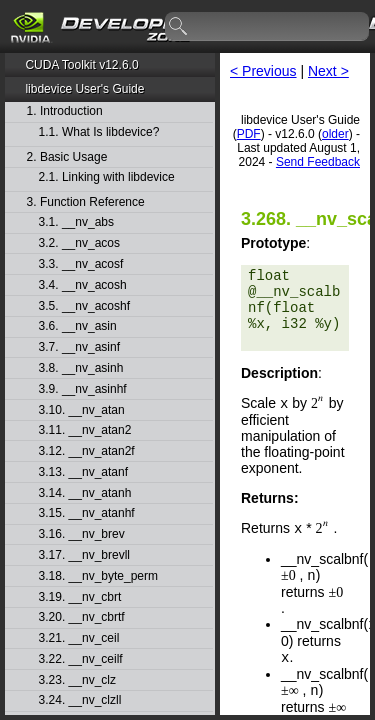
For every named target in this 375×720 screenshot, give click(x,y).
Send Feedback (318, 162)
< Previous (263, 71)
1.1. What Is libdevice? (99, 132)
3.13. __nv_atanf (83, 472)
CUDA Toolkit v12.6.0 (81, 65)
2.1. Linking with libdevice (107, 177)
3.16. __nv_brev (82, 534)
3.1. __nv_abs (76, 222)
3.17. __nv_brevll (84, 555)
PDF (249, 134)
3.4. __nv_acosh (83, 285)
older (335, 134)
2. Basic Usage (67, 157)
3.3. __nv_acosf (81, 264)
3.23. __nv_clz (77, 680)
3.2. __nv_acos (79, 243)
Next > (328, 71)
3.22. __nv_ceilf (81, 659)
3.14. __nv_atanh (85, 493)
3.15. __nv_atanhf (87, 513)
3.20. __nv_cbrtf (82, 617)
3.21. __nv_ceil (79, 638)
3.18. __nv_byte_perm (98, 576)
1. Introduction (65, 111)
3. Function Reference (86, 202)
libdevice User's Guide (84, 89)
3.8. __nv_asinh (81, 368)
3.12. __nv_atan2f (87, 451)
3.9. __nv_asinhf (83, 389)
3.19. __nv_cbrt (80, 597)
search (179, 27)
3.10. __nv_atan (82, 410)
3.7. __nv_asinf (79, 347)
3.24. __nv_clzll (80, 700)
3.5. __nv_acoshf (84, 306)
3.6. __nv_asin (78, 326)
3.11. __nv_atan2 (85, 430)
